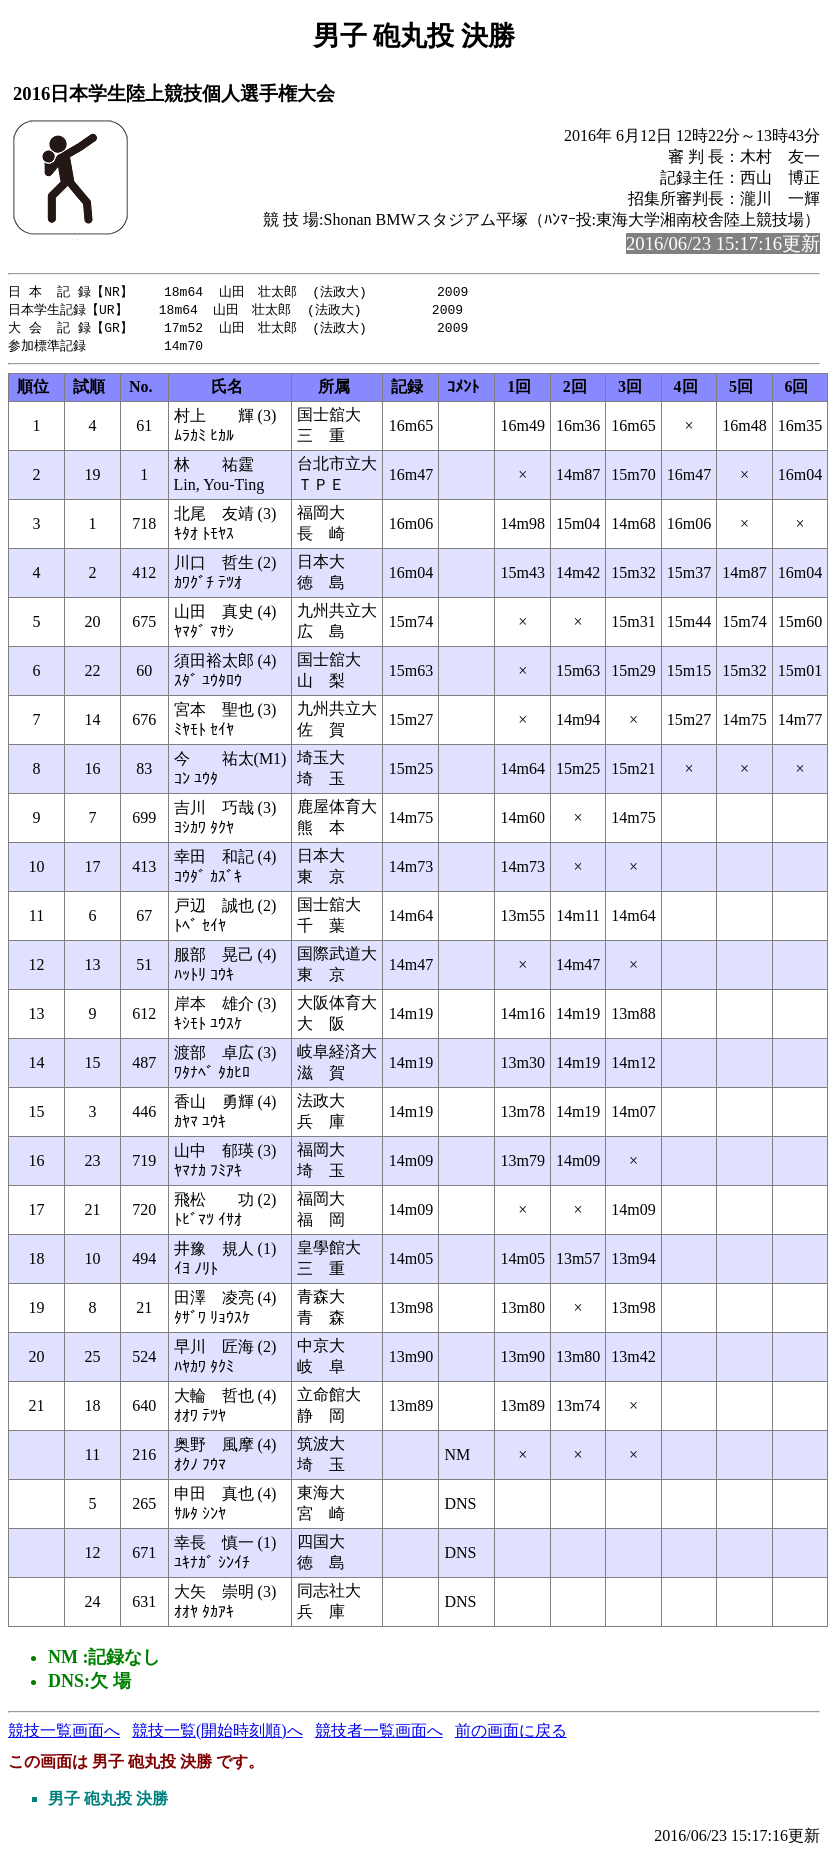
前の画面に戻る (511, 1734)
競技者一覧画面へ (379, 1734)
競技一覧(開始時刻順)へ (217, 1734)
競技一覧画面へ (64, 1734)
